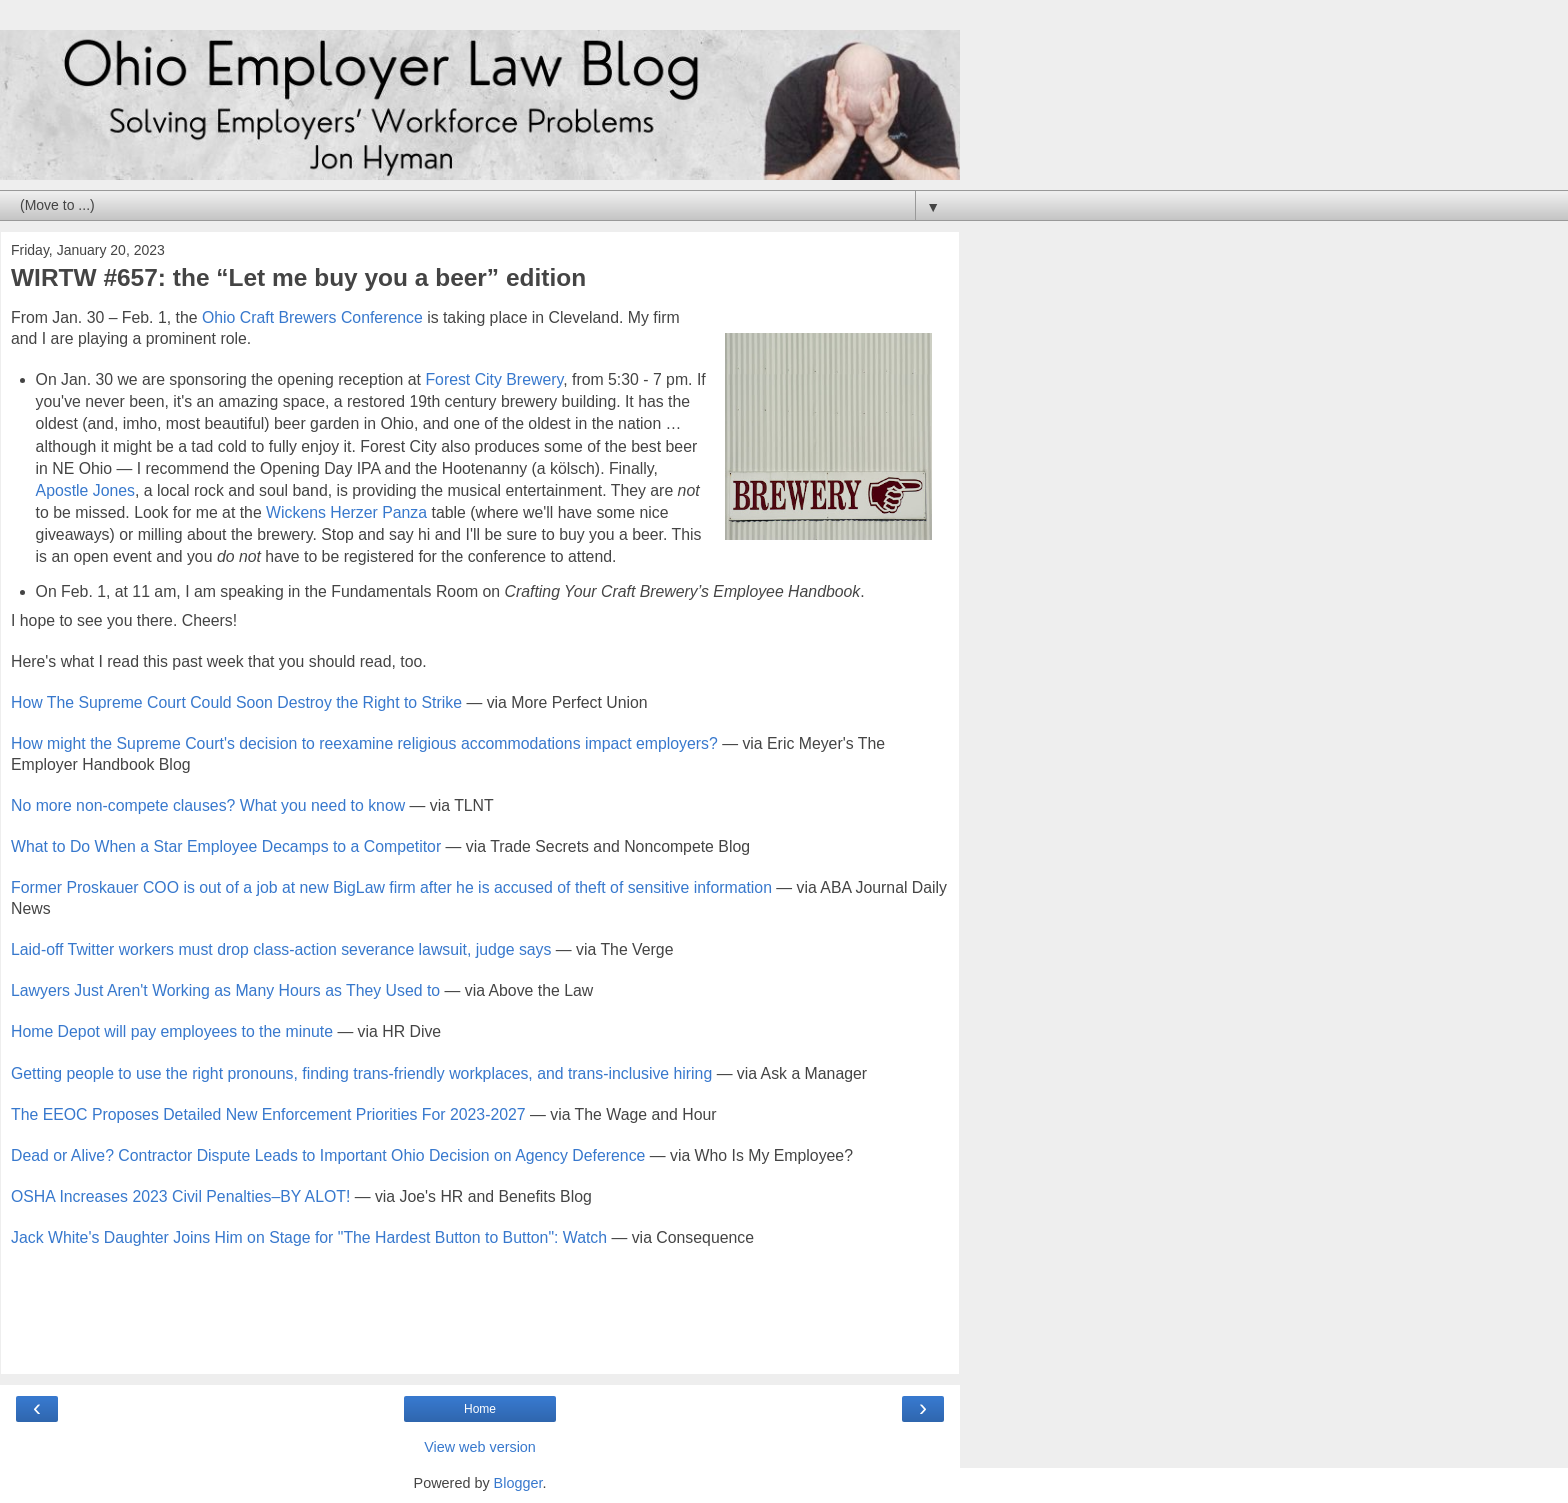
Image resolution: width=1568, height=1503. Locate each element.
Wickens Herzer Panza (346, 512)
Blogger (518, 1483)
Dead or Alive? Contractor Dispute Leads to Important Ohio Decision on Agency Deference (328, 1155)
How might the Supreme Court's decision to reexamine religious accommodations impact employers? (364, 743)
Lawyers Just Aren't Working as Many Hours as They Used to (225, 990)
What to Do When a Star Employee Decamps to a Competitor (226, 846)
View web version (480, 1447)
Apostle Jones (85, 490)
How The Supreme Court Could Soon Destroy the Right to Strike (236, 702)
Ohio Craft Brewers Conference (312, 317)
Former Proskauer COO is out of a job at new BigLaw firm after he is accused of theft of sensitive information (391, 887)
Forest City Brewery (494, 379)
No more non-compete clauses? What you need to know (208, 805)
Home (480, 1409)
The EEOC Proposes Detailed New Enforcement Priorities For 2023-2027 (268, 1114)
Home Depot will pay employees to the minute (172, 1031)
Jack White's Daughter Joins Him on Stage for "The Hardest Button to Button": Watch (309, 1237)
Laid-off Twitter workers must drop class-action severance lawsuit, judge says (281, 949)
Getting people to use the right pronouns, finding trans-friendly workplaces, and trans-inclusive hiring (361, 1073)
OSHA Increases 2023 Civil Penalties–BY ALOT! (180, 1196)
